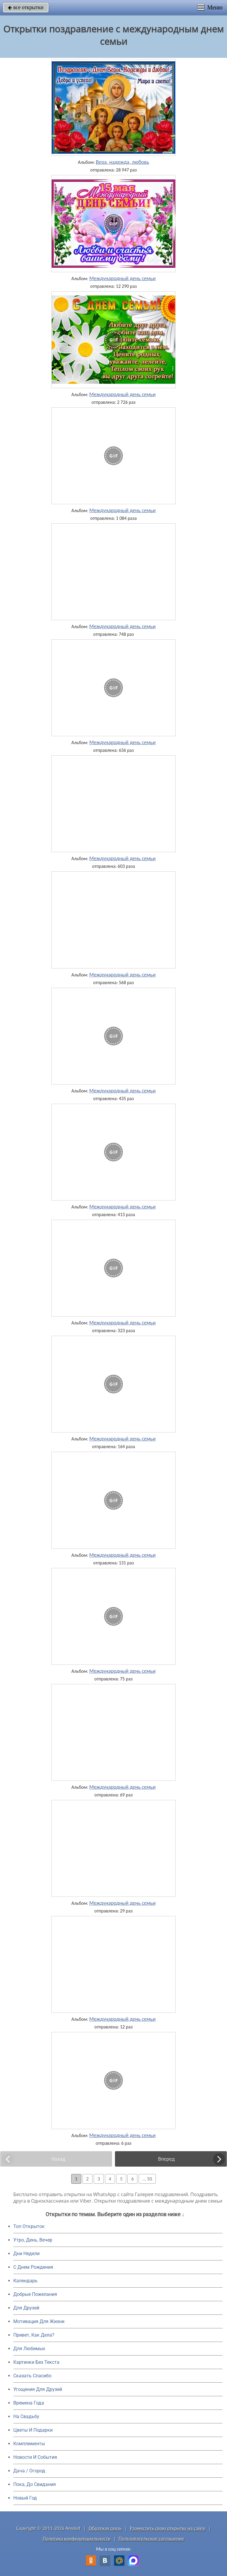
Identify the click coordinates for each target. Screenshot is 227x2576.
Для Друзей (26, 2308)
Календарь (25, 2280)
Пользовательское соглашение (151, 2539)
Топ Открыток (29, 2226)
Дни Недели (26, 2253)
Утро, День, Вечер (32, 2240)
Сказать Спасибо (32, 2376)
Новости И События (35, 2457)
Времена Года (28, 2403)
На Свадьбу (26, 2416)
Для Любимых (29, 2348)
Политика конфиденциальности (77, 2539)
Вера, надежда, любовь (122, 162)
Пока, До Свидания (34, 2484)
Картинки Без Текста (36, 2362)
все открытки (25, 7)
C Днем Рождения (33, 2267)
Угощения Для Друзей (37, 2389)
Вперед (166, 2159)
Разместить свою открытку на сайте (168, 2528)
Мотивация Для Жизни (38, 2321)
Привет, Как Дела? (33, 2335)
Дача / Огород (29, 2471)
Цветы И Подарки (33, 2430)
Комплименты (29, 2443)
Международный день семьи (122, 278)
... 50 (147, 2179)
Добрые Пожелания (35, 2294)
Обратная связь (105, 2528)
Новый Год (25, 2498)
